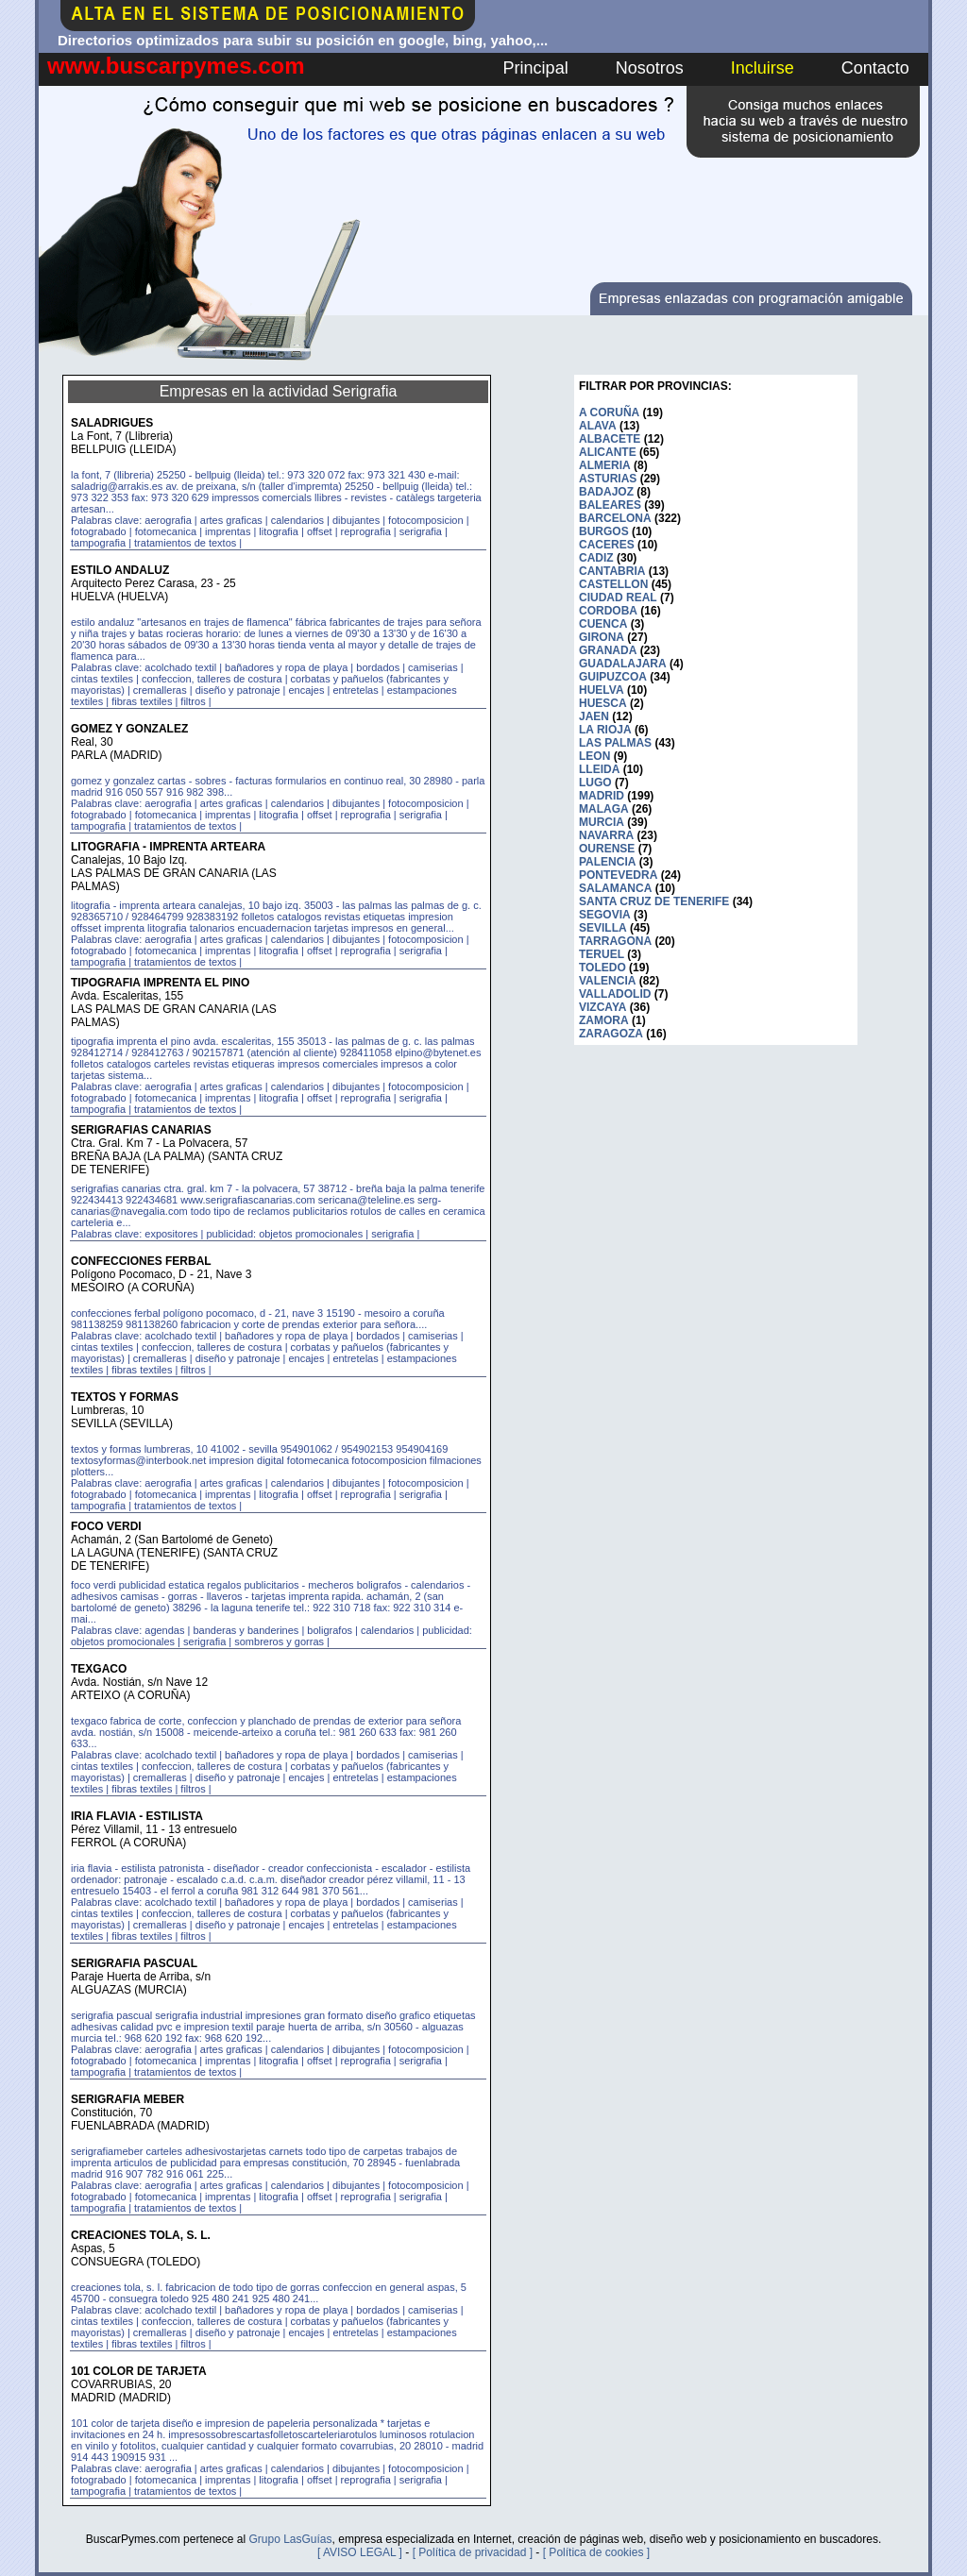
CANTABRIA (612, 571)
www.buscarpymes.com (176, 65)
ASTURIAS (607, 478)
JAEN (594, 716)
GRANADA (607, 650)
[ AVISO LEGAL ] (359, 2552)
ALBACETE (609, 439)
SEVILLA (603, 927)
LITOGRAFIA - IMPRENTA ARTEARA (168, 846)
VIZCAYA (602, 1007)
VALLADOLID (615, 994)
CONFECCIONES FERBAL (141, 1261)
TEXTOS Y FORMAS (124, 1397)
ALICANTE (607, 452)
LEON (594, 756)
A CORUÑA (609, 412)
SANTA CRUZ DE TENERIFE (654, 901)
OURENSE (607, 848)
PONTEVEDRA (618, 875)
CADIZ (596, 557)
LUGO (595, 782)
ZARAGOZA (611, 1033)
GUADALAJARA (623, 663)
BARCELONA (615, 518)
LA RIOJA (605, 729)
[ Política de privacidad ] (473, 2552)
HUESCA (603, 703)
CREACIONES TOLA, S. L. (141, 2235)
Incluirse (762, 68)
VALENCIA (607, 980)
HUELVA (601, 690)
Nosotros (650, 68)
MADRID (601, 795)
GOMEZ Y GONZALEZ (129, 728)
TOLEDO (602, 967)
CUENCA (603, 624)
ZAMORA (604, 1020)
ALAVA (598, 425)
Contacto (875, 68)
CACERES (607, 544)
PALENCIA (607, 861)
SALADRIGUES (112, 422)
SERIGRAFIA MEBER (127, 2099)
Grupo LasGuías (289, 2539)
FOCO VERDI (106, 1526)
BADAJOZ (606, 491)
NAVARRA (606, 835)
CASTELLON (613, 584)
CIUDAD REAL (618, 597)
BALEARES (610, 505)
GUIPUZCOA (613, 676)
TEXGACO (99, 1668)
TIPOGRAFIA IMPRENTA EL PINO (160, 982)
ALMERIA (605, 465)
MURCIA (601, 822)
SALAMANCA (615, 888)
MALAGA (604, 809)
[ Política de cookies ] (596, 2552)
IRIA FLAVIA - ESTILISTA (137, 1816)
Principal (535, 68)
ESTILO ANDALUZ (120, 570)
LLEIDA (599, 769)
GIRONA (601, 637)
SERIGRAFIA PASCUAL (134, 1963)
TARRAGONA (615, 941)
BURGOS (604, 531)
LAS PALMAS (615, 742)
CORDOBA (608, 610)
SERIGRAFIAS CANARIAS (141, 1129)
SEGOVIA (605, 914)
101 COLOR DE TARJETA (139, 2371)
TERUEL (601, 954)
